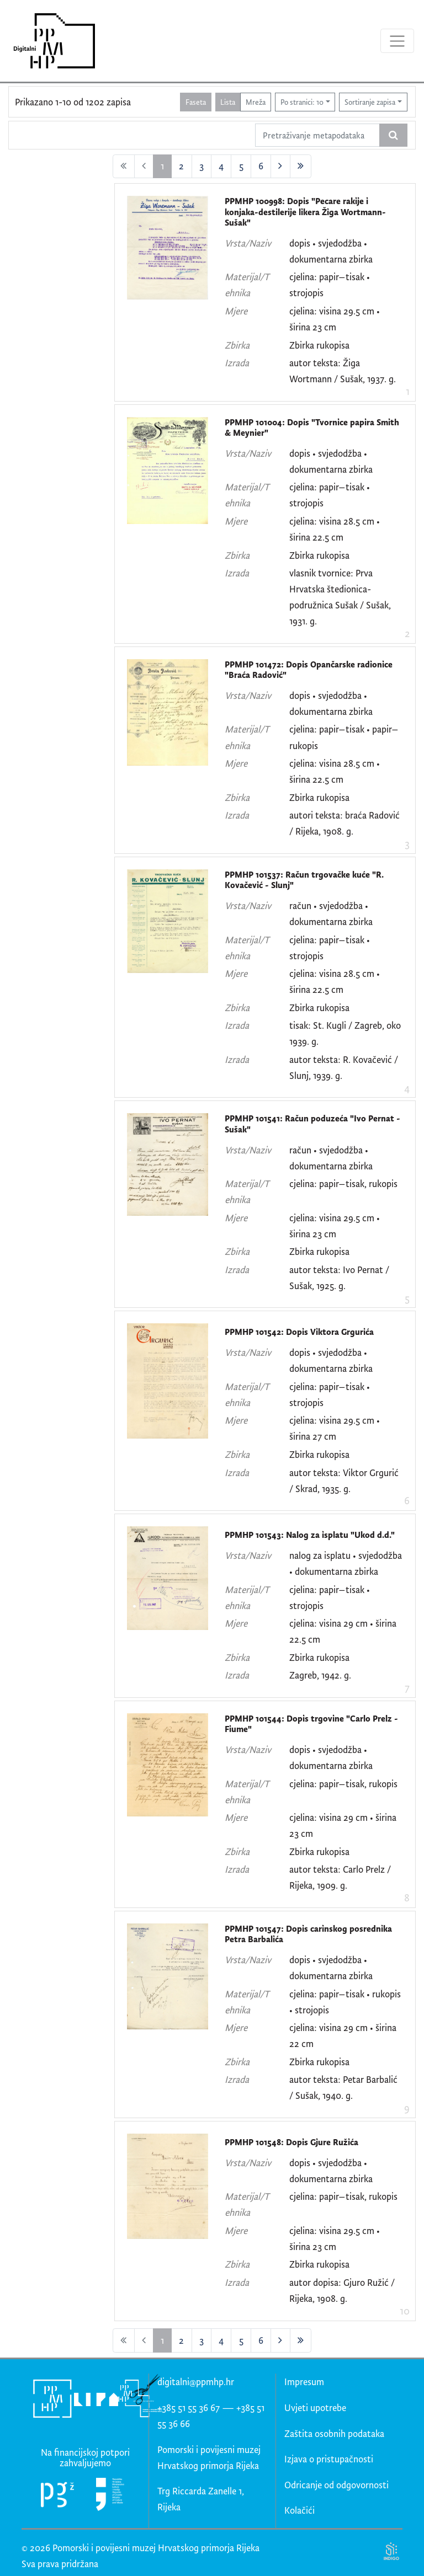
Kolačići (299, 2510)
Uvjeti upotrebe (315, 2407)
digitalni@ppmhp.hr (195, 2381)
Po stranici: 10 (302, 102)
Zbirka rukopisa (319, 345)
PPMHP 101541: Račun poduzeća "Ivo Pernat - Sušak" (312, 1124)
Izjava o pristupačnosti (328, 2458)
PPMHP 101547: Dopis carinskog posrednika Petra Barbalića (308, 1934)
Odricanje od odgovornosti (336, 2484)
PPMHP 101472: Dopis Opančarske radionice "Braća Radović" (309, 670)
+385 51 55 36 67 (188, 2407)
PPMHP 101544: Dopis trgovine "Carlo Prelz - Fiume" (311, 1724)
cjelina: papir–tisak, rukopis (343, 1183)
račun (300, 905)
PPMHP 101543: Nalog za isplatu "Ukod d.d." (310, 1535)
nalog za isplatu (320, 1555)
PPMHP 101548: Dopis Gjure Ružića (291, 2142)
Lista (227, 102)
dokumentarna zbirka (331, 259)
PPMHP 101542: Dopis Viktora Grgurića (299, 1332)
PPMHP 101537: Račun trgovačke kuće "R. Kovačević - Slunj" (304, 880)
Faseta (196, 102)
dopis (299, 243)
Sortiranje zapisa (369, 102)
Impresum (304, 2381)
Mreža (256, 102)
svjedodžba (340, 243)
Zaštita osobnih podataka (334, 2433)
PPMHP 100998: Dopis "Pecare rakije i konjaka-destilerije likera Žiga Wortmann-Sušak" (305, 212)
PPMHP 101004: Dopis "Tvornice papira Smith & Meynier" (312, 428)
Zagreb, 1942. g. (320, 1675)
